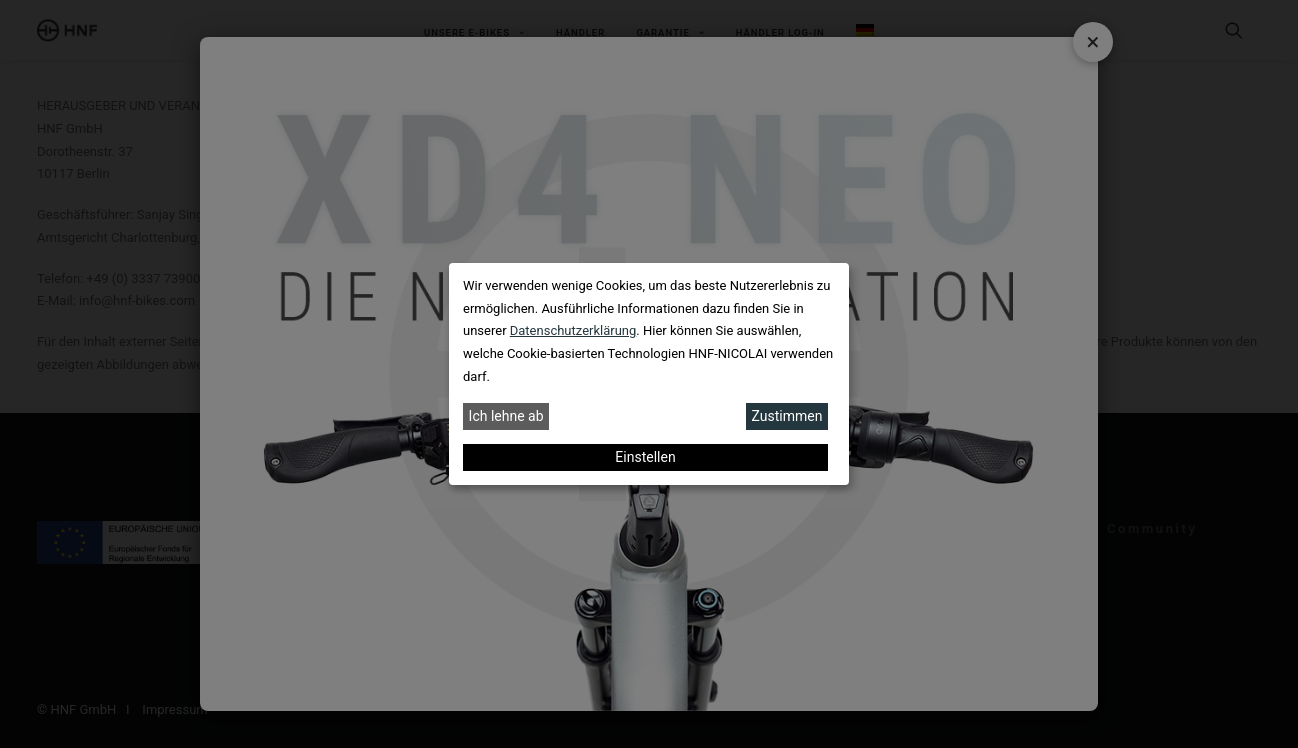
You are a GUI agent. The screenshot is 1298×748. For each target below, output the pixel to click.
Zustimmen (787, 416)
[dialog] (649, 374)
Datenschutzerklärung (573, 330)
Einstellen (645, 457)
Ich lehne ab (506, 416)
